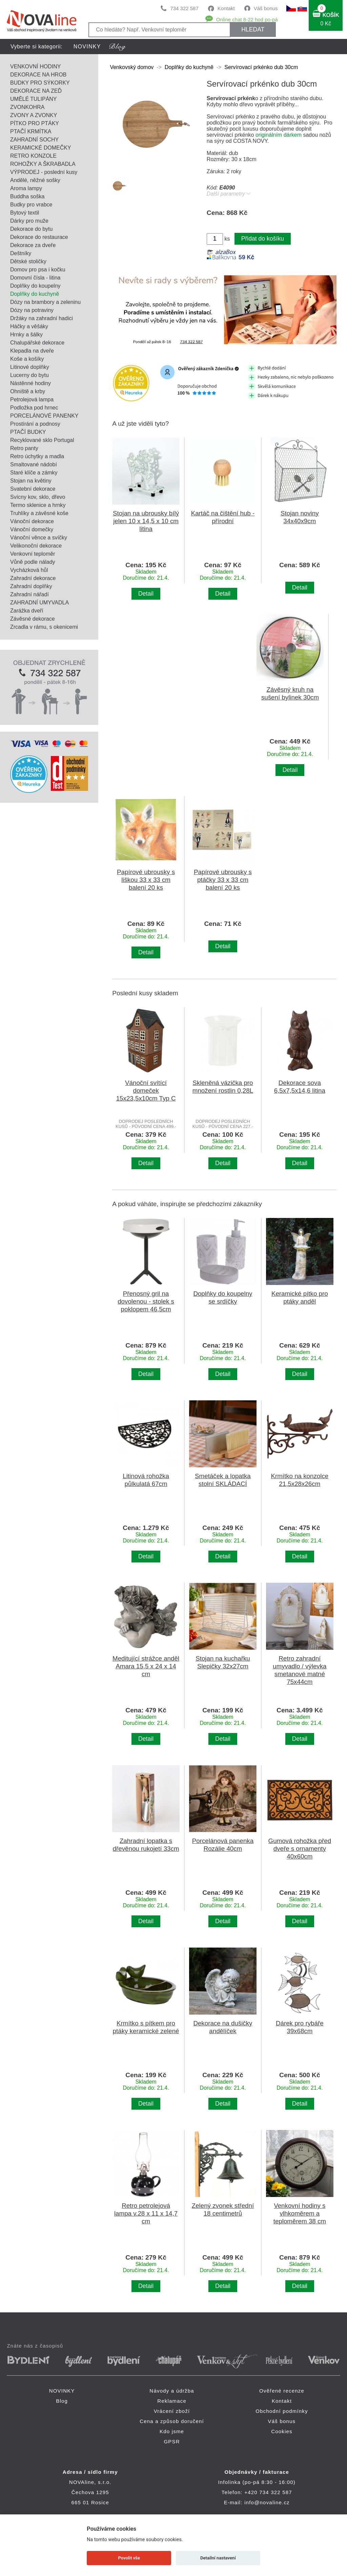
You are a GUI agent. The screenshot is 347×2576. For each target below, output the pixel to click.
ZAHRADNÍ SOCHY (34, 139)
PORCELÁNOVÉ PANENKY (44, 416)
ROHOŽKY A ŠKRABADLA (43, 164)
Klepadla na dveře (32, 351)
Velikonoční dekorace (36, 546)
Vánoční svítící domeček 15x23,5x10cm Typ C (146, 1090)
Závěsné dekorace (32, 619)
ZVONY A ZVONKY (33, 115)
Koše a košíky (27, 359)
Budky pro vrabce (31, 204)
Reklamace (171, 2401)
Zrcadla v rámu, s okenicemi (44, 627)
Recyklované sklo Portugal (42, 440)
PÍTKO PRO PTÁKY (34, 123)
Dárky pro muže (29, 221)
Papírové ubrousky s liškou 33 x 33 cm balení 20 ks (146, 879)
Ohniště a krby (27, 391)
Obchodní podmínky (282, 2411)
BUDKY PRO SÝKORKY (40, 83)
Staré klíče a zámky (34, 472)
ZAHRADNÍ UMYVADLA (39, 602)
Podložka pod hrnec (34, 407)
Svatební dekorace (32, 489)
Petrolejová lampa (32, 399)
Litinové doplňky (29, 367)
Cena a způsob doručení (172, 2421)
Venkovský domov (132, 67)
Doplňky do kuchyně (34, 294)
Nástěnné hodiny (30, 383)
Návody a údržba (171, 2391)
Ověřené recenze (281, 2391)
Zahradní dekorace (33, 578)
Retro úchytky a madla (37, 456)
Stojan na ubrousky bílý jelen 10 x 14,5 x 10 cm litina (146, 521)
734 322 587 (184, 8)
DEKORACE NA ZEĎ (36, 91)
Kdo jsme (172, 2431)
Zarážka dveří (26, 611)
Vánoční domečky (31, 529)
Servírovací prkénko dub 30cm (261, 67)
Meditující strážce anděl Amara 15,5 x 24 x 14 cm (146, 1666)
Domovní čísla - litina (35, 278)
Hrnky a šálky (26, 334)
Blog (62, 2401)
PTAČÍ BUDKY (28, 432)
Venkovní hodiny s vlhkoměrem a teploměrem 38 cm (299, 2213)
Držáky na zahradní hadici (41, 318)
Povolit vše (129, 2557)
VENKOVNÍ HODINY (35, 66)
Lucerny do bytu (29, 375)
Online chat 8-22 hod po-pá (247, 19)
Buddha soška (27, 196)
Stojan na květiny (31, 481)
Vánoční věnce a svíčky (38, 537)
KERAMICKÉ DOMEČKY (40, 148)
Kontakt (226, 8)
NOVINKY (87, 46)
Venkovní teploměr (32, 554)
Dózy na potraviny (32, 310)
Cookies (281, 2431)
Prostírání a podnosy (35, 424)
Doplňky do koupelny (35, 286)
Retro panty (24, 448)
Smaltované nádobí (33, 464)
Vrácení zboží (172, 2411)
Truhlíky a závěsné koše (39, 513)
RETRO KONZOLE (33, 156)
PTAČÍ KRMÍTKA (31, 131)
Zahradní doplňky (31, 586)
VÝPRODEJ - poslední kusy (43, 172)
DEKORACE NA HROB (38, 74)
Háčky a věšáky (29, 326)
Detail (146, 593)
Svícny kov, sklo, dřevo (37, 497)
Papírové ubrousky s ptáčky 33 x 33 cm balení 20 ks (223, 879)
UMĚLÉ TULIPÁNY (33, 99)
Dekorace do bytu (31, 229)
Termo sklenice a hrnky (38, 505)
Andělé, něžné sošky (35, 180)
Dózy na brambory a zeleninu (45, 302)
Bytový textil (24, 213)
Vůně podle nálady (32, 562)
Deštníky (20, 253)
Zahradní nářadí (29, 594)
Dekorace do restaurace (39, 237)
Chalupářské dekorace (37, 343)
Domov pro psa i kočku (37, 269)
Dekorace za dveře (33, 245)
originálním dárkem (279, 135)
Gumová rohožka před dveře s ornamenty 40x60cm (299, 1848)
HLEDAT (252, 29)
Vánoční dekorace (32, 521)
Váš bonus (266, 8)
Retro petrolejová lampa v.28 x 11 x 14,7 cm (146, 2213)
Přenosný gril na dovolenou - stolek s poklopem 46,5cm (146, 1301)
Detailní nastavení (218, 2557)
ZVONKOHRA (27, 107)
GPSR (172, 2441)
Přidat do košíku (262, 238)
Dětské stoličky (28, 261)
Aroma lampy (26, 188)
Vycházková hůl (29, 570)
